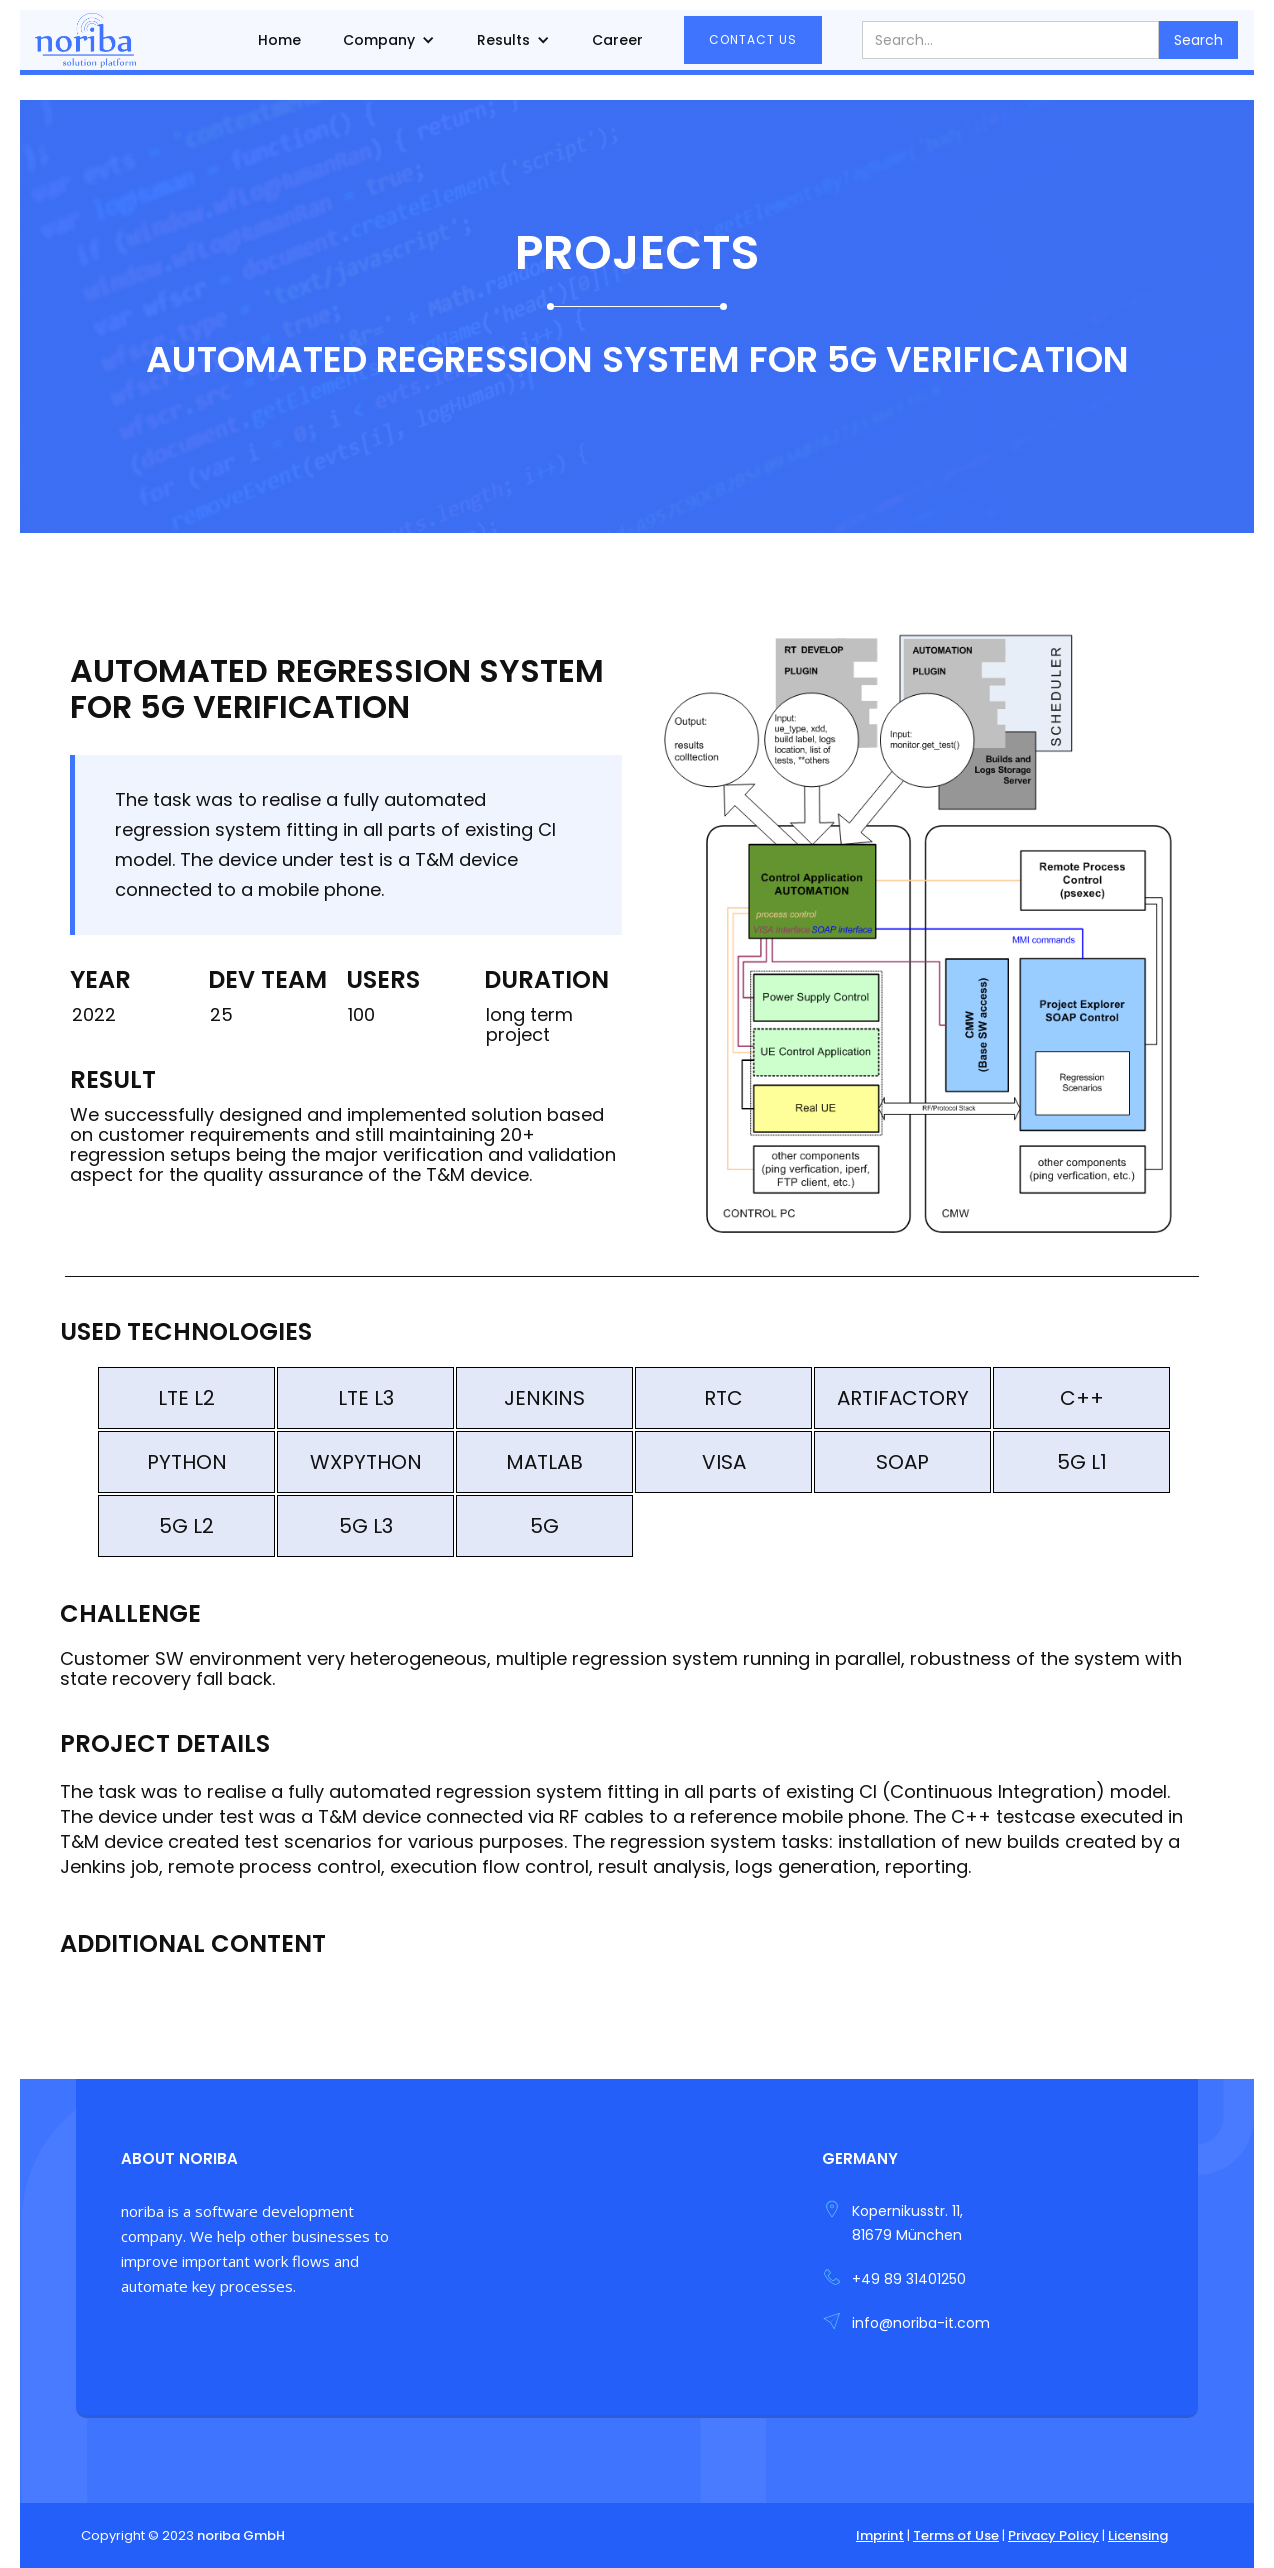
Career (617, 40)
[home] (85, 40)
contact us (753, 39)
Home (279, 40)
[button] (389, 40)
